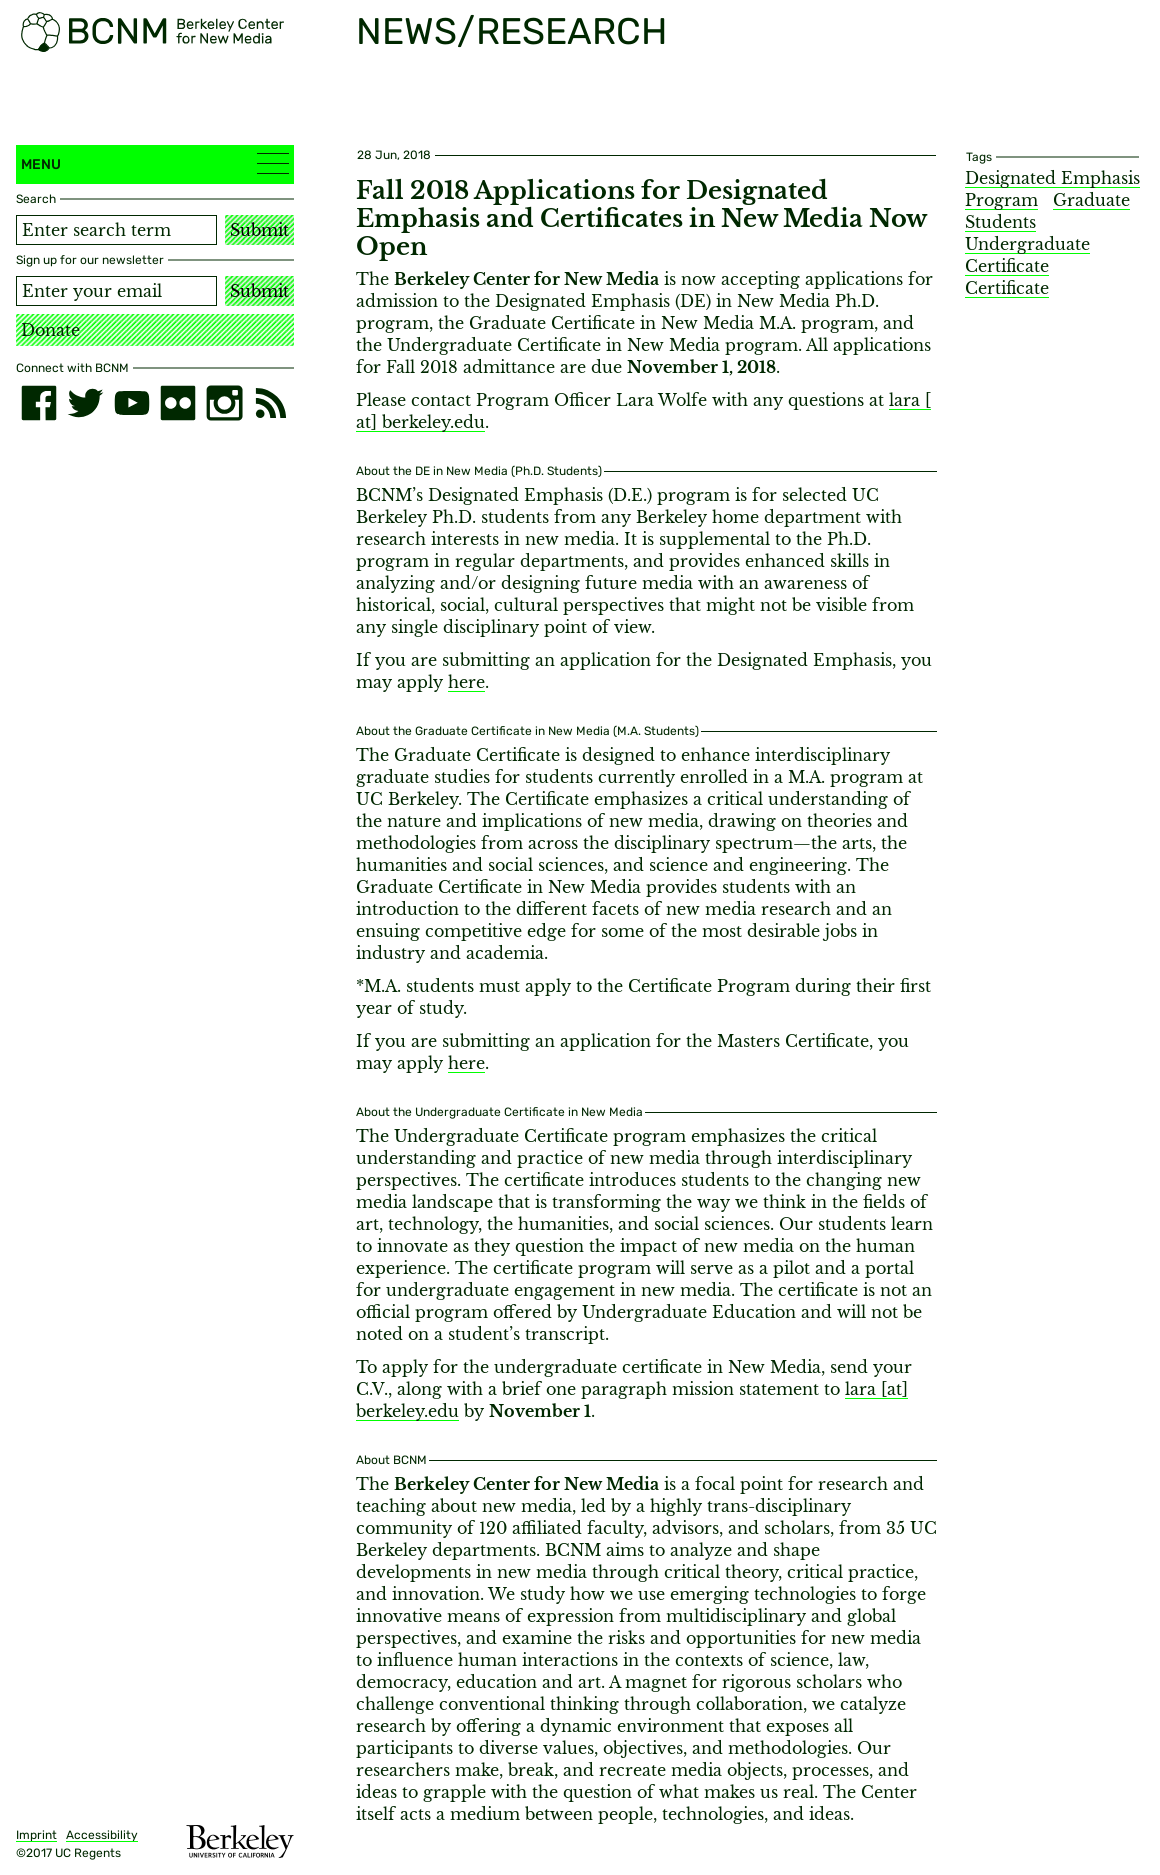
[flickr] (178, 403)
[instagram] (224, 403)
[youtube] (132, 403)
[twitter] (85, 403)
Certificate (1007, 288)
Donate (50, 330)
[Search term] (116, 230)
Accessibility (102, 1835)
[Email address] (116, 291)
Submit (259, 230)
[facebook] (39, 403)
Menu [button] (155, 163)
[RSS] (271, 403)
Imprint (36, 1835)
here (466, 682)
